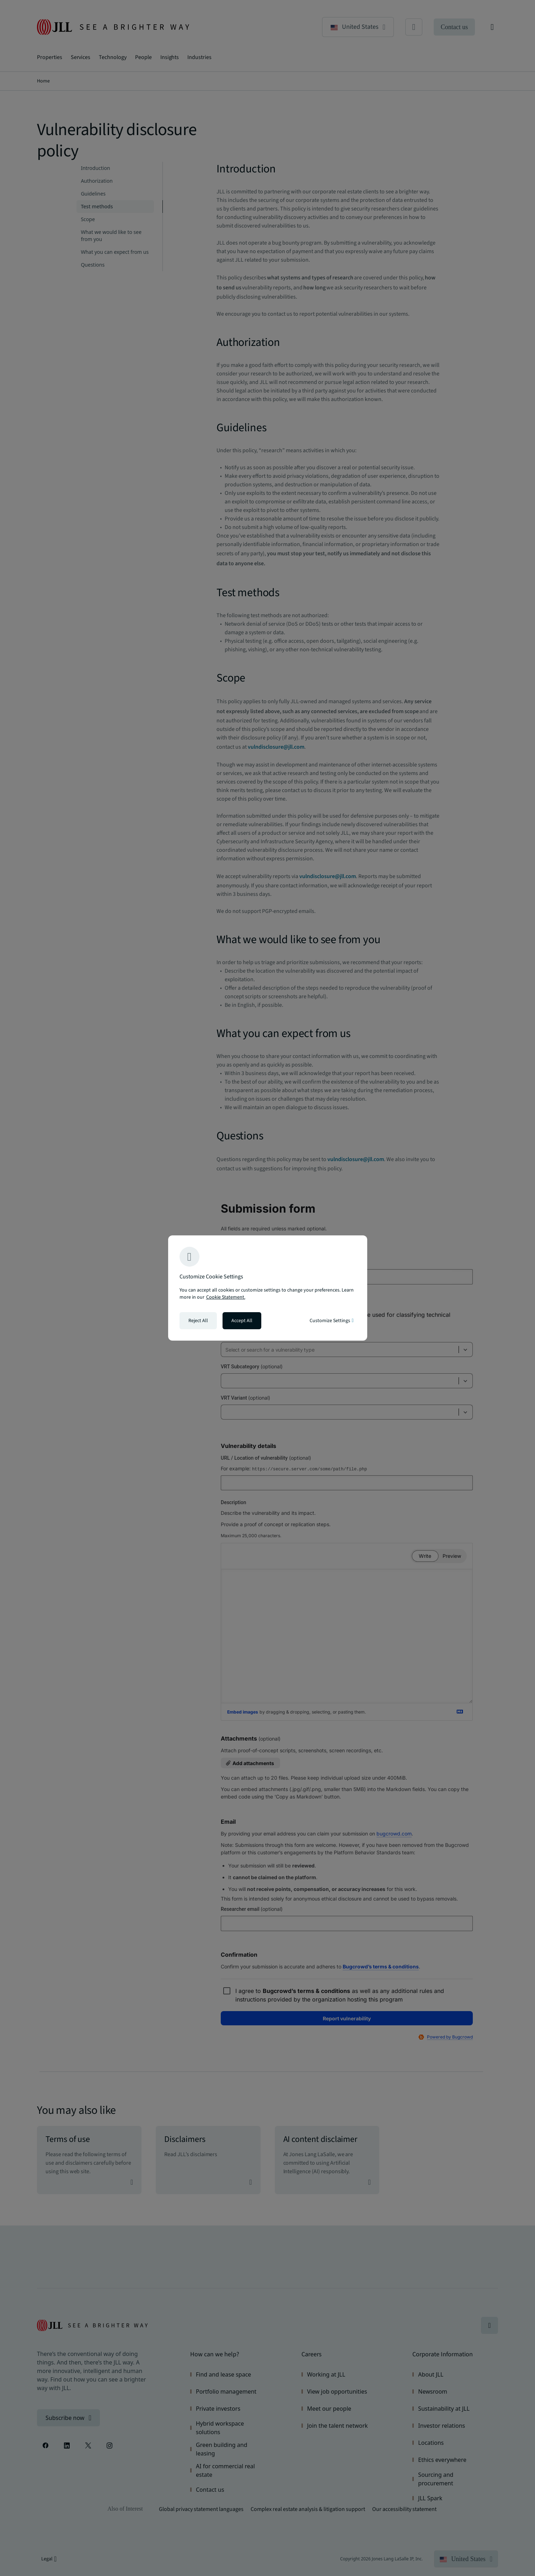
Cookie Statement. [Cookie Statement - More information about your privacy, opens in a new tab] (225, 1297)
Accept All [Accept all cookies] (241, 1320)
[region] (267, 1288)
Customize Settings (331, 1320)
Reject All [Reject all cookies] (198, 1320)
